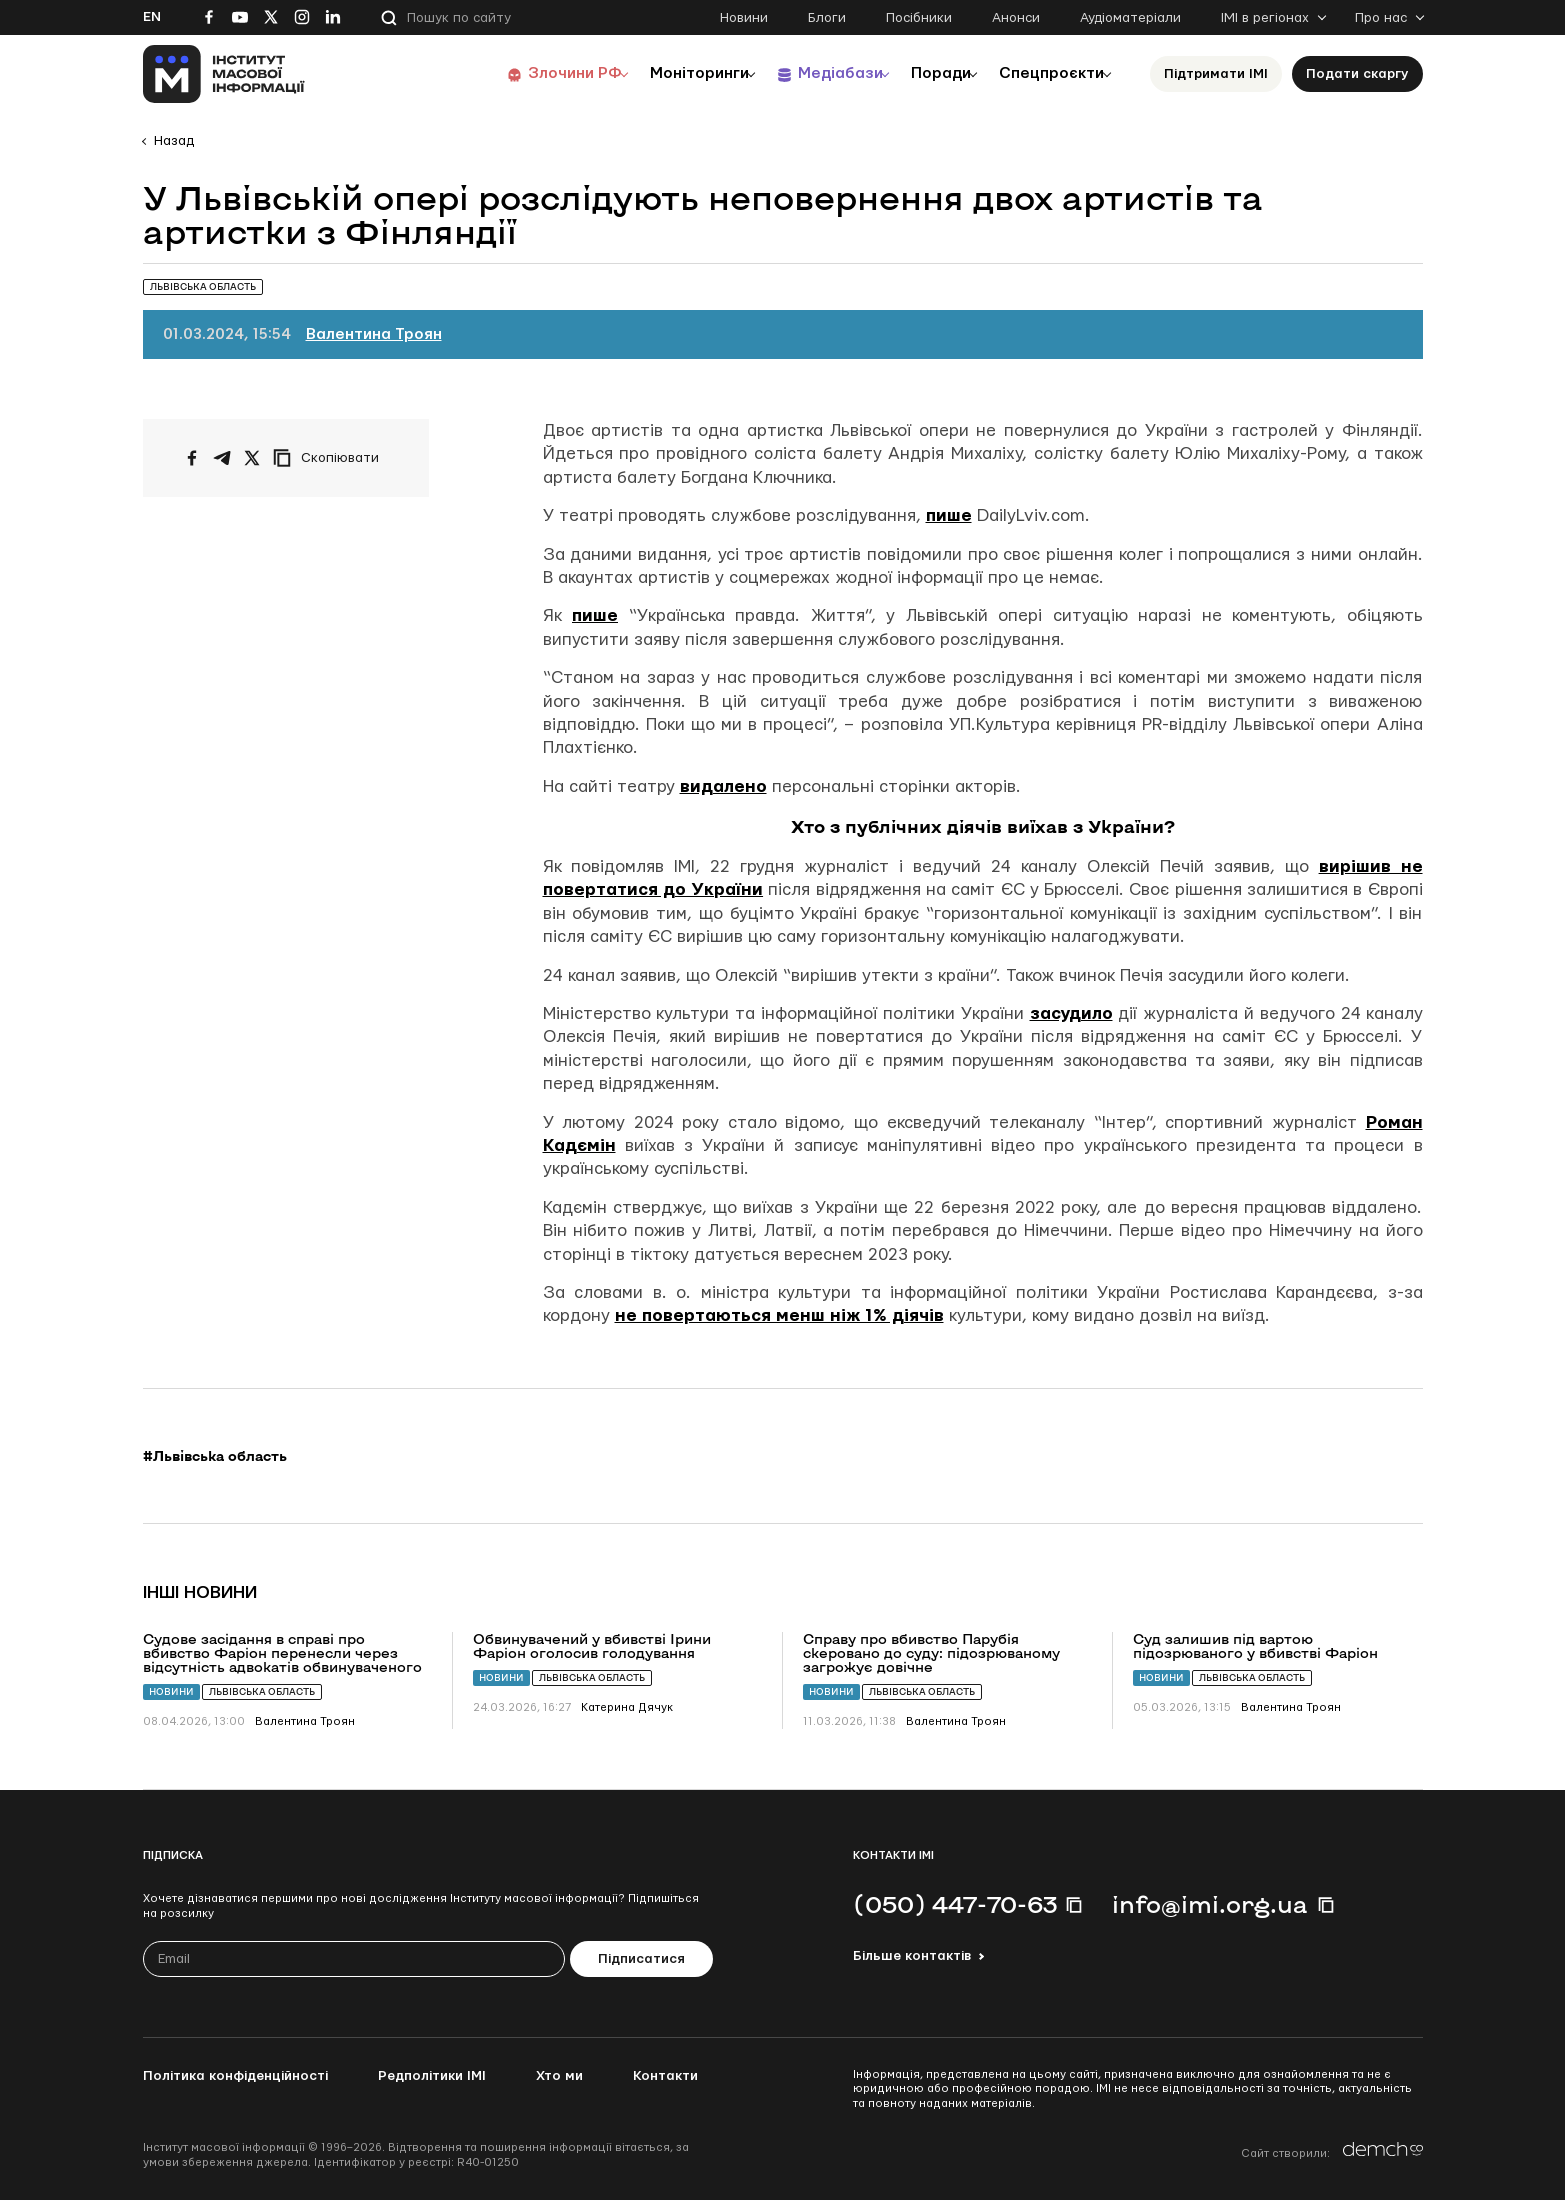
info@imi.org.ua (1210, 1904)
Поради (924, 73)
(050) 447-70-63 (955, 1904)
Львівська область (262, 1691)
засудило (1071, 1013)
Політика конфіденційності (235, 2076)
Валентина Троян (374, 334)
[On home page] (224, 74)
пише (949, 515)
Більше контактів (912, 1956)
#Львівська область (215, 1456)
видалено (723, 786)
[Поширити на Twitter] (252, 458)
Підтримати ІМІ (1216, 74)
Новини (744, 18)
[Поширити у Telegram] (222, 458)
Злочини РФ (528, 73)
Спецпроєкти (1046, 73)
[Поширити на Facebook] (192, 458)
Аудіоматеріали (1130, 18)
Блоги (827, 18)
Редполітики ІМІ (432, 2076)
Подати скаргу (1357, 74)
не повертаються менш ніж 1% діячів (779, 1315)
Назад (174, 141)
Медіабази (812, 73)
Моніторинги (662, 73)
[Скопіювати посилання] (331, 458)
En (152, 17)
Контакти (665, 2076)
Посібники (919, 18)
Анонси (1016, 18)
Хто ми (559, 2076)
